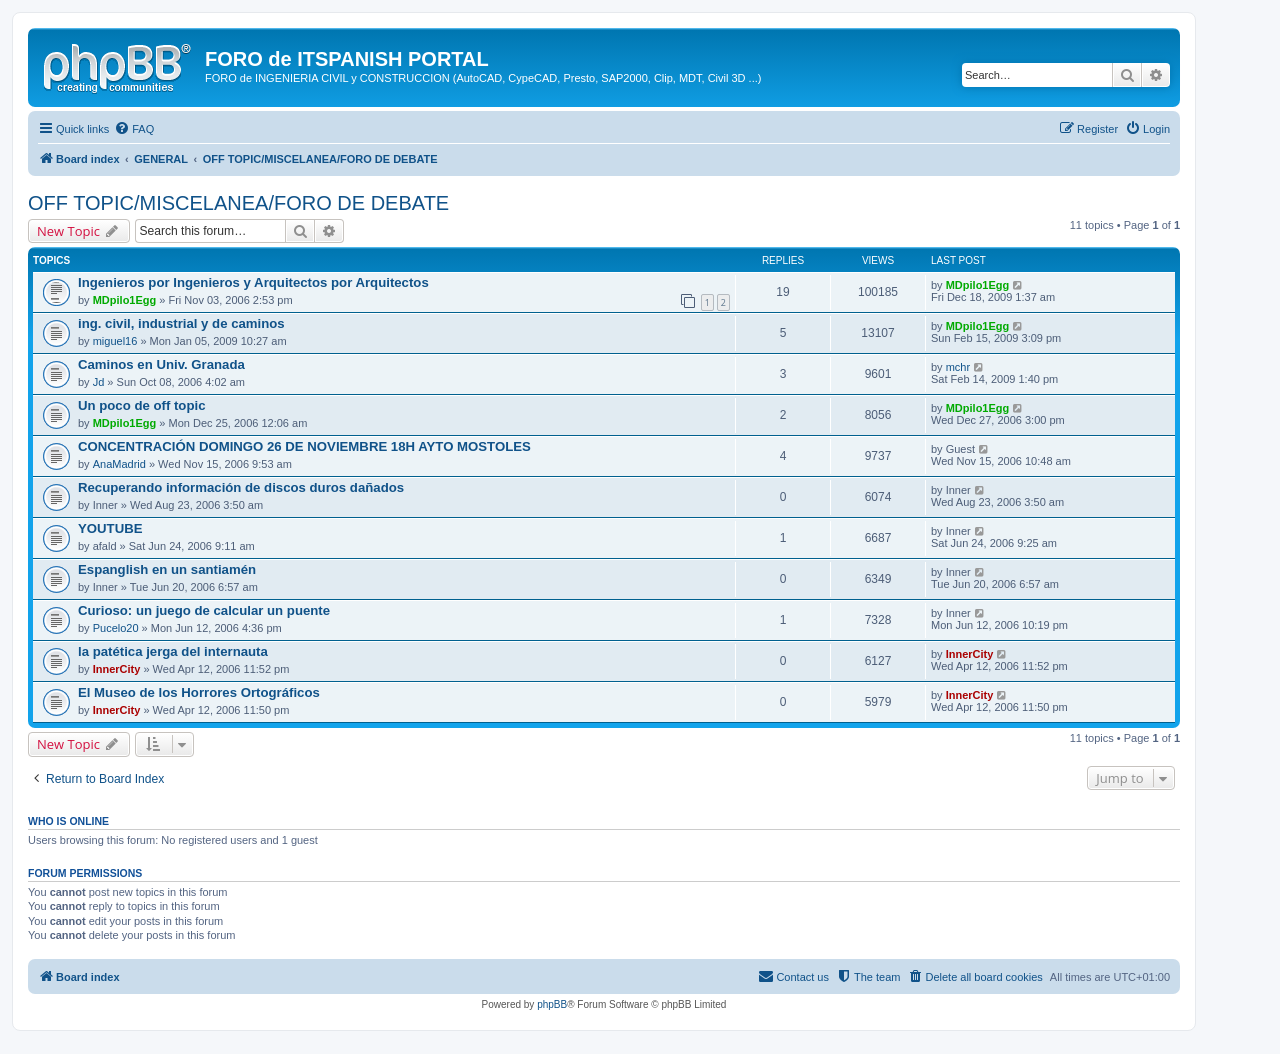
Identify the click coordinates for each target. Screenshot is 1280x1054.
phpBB (552, 1004)
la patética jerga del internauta (173, 651)
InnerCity (117, 669)
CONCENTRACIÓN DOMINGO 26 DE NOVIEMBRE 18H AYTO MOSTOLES (304, 446)
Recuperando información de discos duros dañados (241, 487)
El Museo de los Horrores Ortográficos (199, 692)
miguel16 (115, 341)
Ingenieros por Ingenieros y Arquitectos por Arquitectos (253, 282)
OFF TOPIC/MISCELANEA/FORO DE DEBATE (238, 203)
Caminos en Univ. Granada (161, 364)
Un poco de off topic (141, 405)
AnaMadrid (119, 464)
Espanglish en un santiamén (167, 569)
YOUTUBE (110, 528)
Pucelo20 (116, 628)
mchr (958, 367)
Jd (99, 382)
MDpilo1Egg (125, 300)
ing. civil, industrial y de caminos (181, 323)
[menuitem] (134, 129)
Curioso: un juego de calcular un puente (204, 610)
